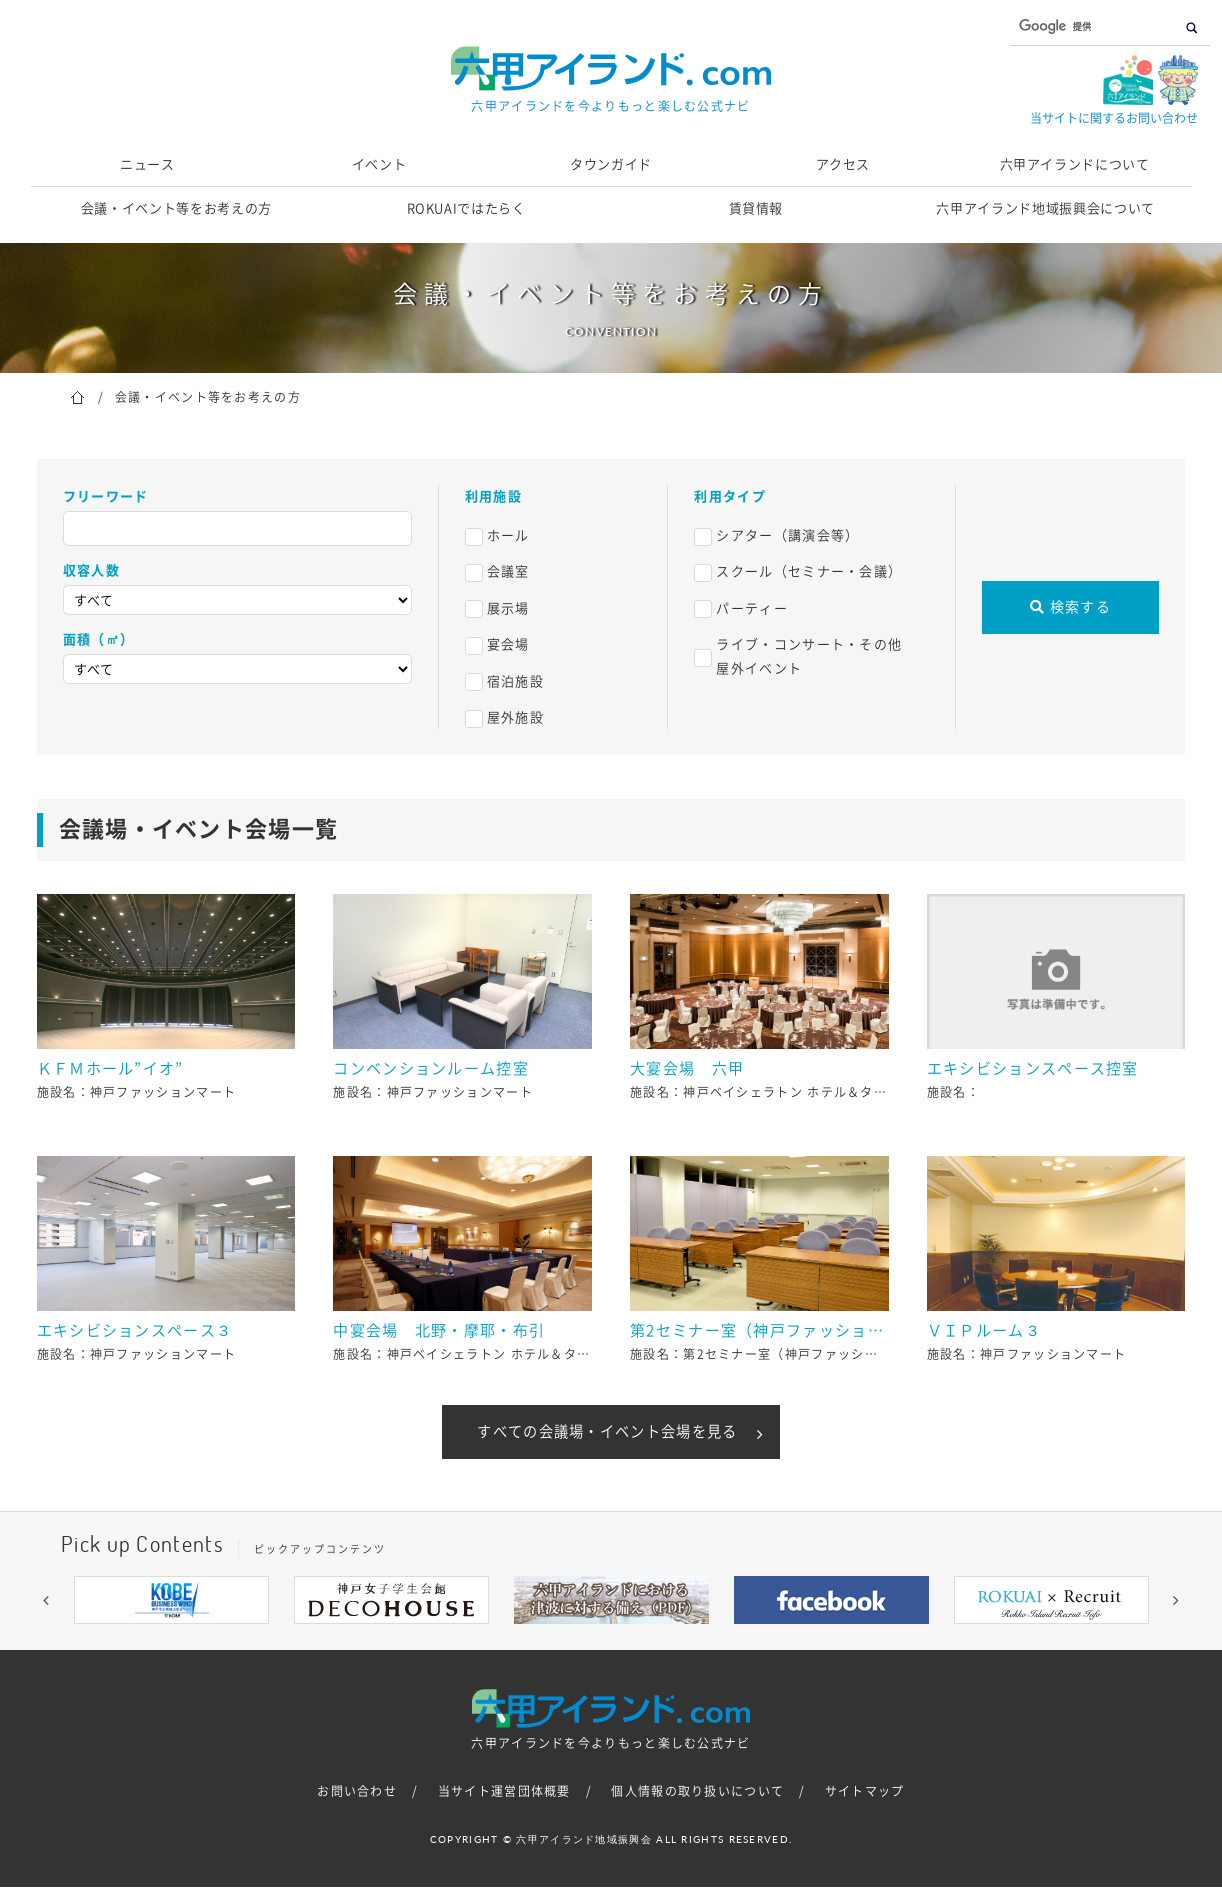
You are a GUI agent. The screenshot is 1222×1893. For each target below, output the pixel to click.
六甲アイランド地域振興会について (1045, 208)
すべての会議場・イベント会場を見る (607, 1435)
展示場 (508, 608)
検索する (1070, 607)
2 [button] (521, 1645)
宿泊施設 (515, 681)
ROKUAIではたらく (466, 208)
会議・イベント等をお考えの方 (176, 208)
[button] (46, 1606)
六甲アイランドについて (1075, 164)
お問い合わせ (357, 1798)
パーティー (752, 608)
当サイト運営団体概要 (504, 1798)
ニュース (147, 164)
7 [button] (671, 1645)
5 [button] (611, 1645)
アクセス (843, 164)
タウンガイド (611, 164)
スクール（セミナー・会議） (809, 571)
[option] (171, 1606)
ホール (508, 535)
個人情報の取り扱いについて (697, 1798)
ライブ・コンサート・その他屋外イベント (809, 656)
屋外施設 (515, 717)
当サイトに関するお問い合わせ (1114, 118)
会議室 (508, 571)
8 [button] (701, 1645)
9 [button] (731, 1645)
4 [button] (581, 1645)
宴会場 (508, 644)
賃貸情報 (756, 208)
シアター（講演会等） (787, 535)
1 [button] (491, 1645)
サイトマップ (865, 1798)
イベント (379, 164)
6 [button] (641, 1645)
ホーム (77, 395)
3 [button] (551, 1645)
